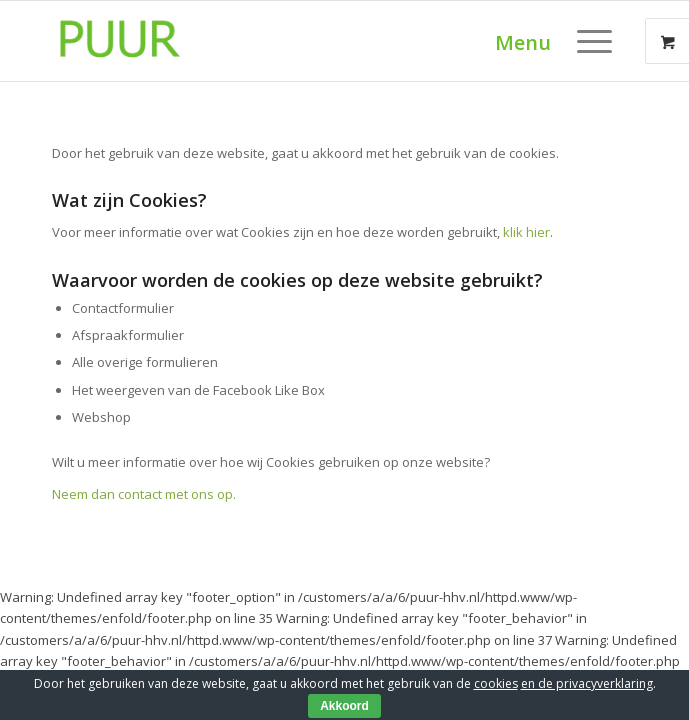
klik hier (526, 232)
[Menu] (584, 41)
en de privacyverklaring (587, 683)
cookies (496, 683)
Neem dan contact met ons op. (144, 494)
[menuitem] (597, 41)
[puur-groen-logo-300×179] (286, 41)
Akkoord (344, 706)
